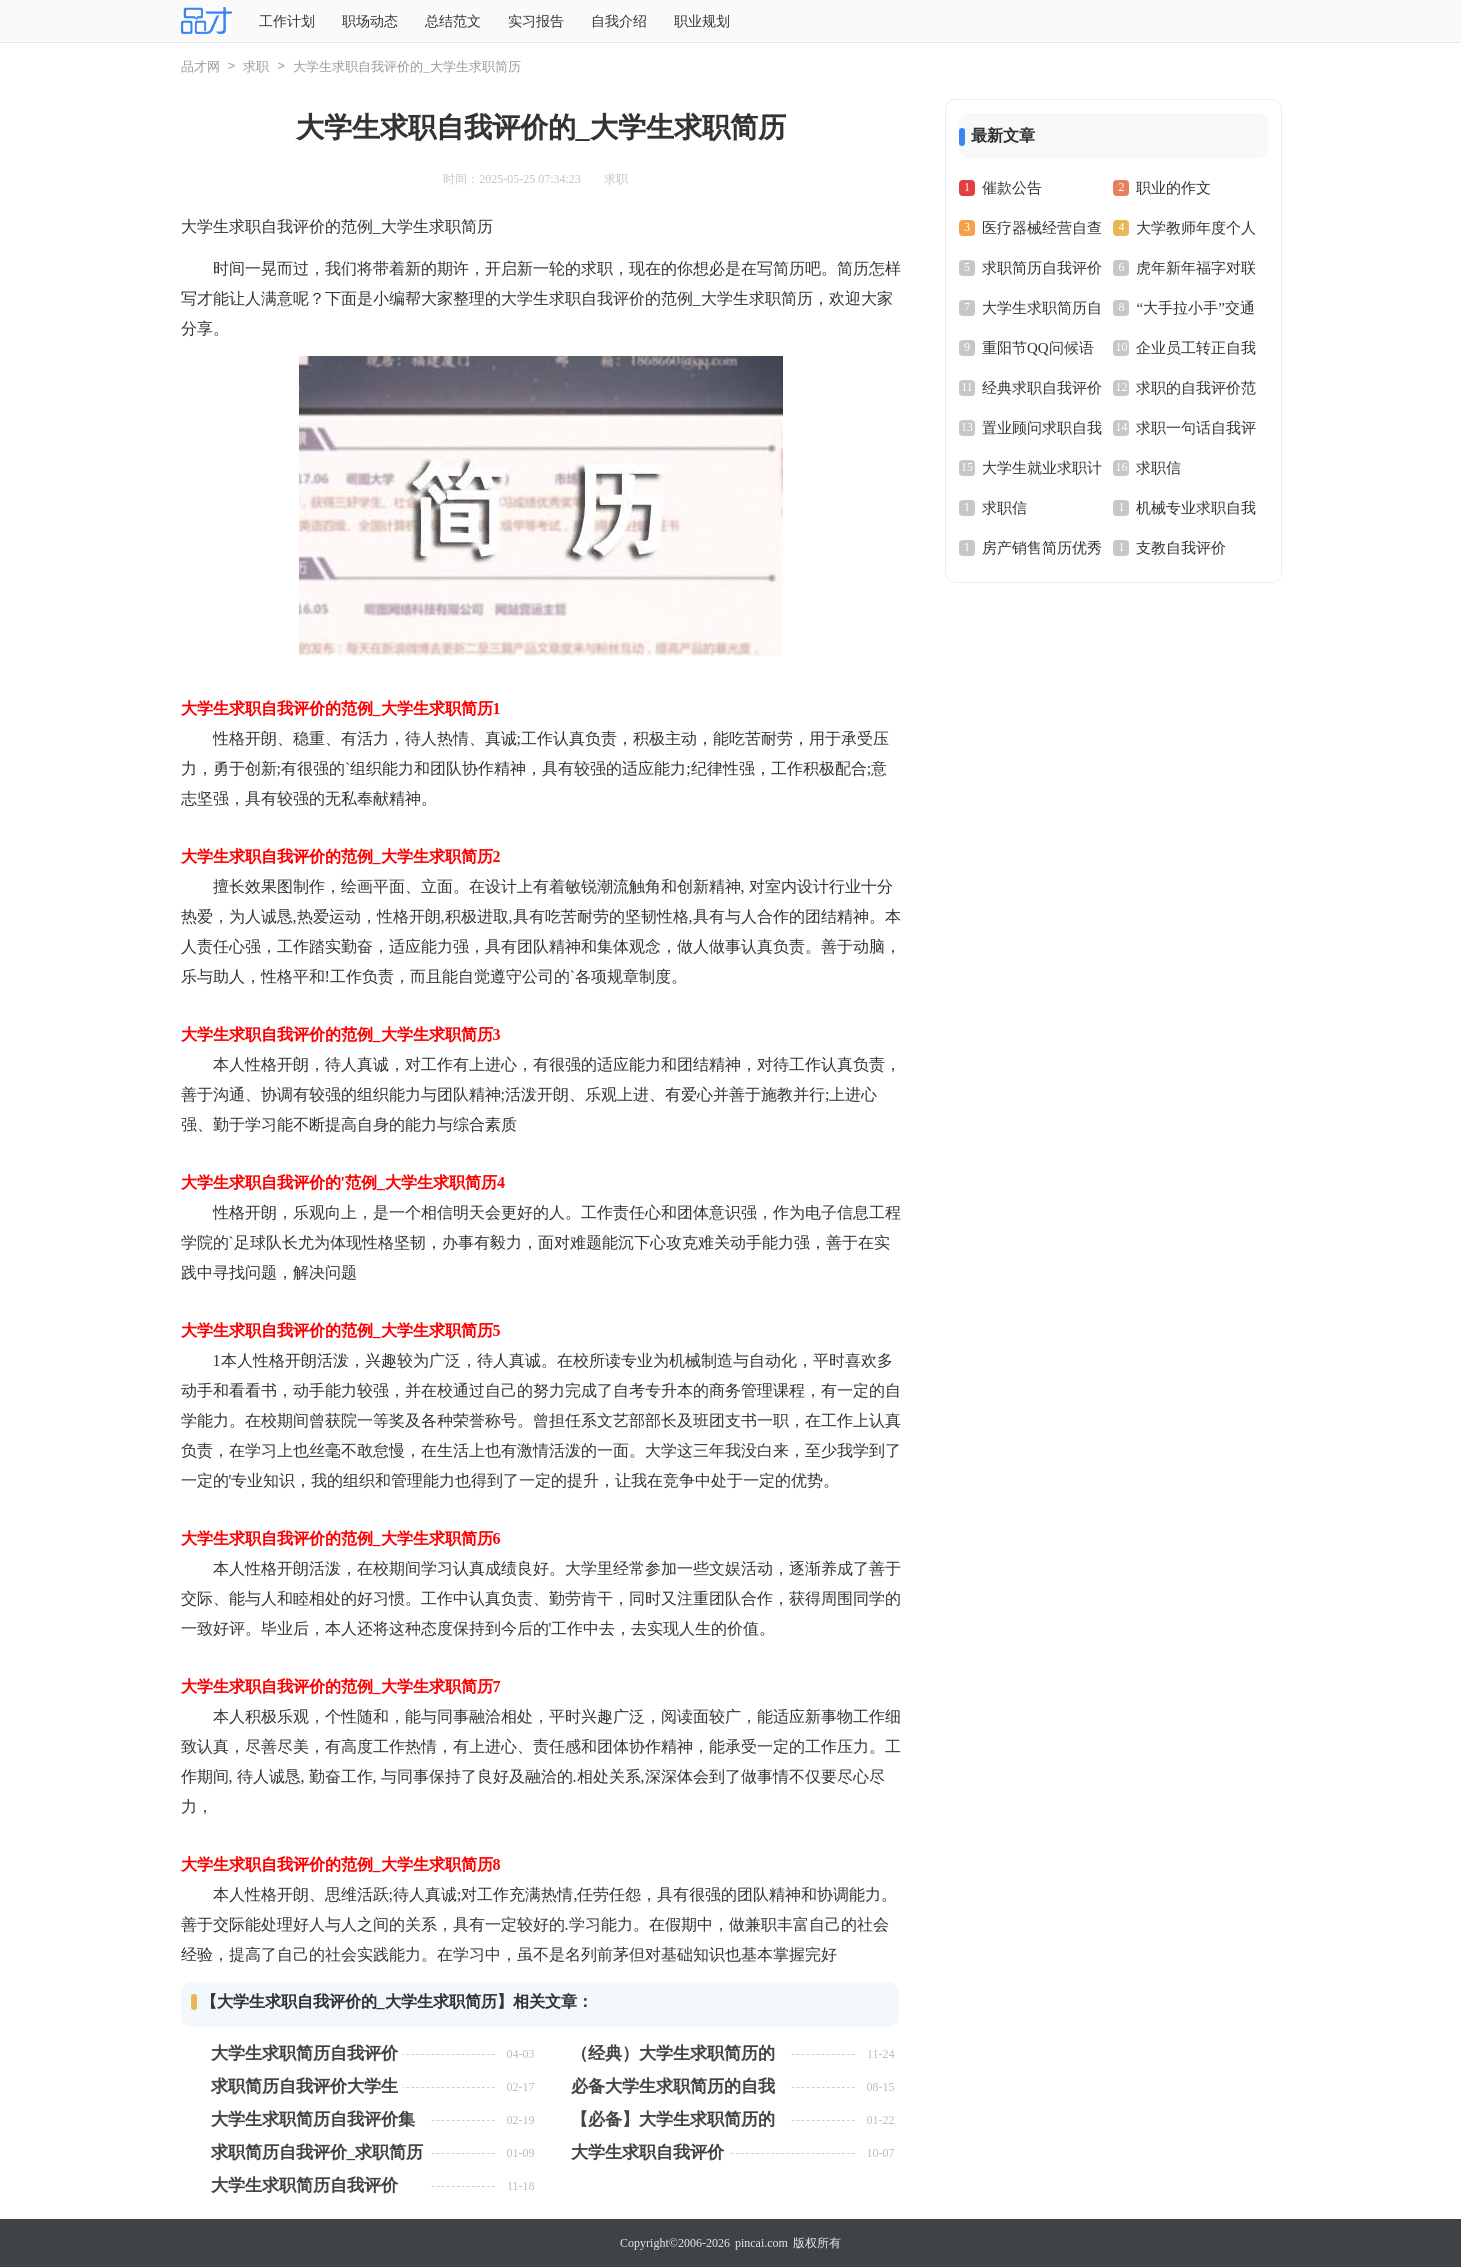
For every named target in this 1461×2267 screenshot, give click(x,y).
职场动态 (370, 21)
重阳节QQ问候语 (1038, 348)
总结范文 (453, 21)
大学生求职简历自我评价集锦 (313, 2119)
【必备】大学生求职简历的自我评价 (673, 2119)
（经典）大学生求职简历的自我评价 (673, 2053)
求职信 (1158, 468)
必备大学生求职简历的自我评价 (673, 2086)
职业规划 (702, 21)
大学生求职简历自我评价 (304, 2053)
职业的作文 (1173, 188)
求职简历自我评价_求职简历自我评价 (317, 2152)
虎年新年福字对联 (1196, 268)
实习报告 (536, 21)
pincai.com (761, 2243)
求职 (256, 66)
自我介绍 (619, 21)
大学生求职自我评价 (647, 2152)
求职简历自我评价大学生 (304, 2086)
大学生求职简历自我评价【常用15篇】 (304, 2185)
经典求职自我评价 (1042, 388)
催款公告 (1012, 188)
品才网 (200, 66)
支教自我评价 (1181, 548)
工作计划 (287, 21)
